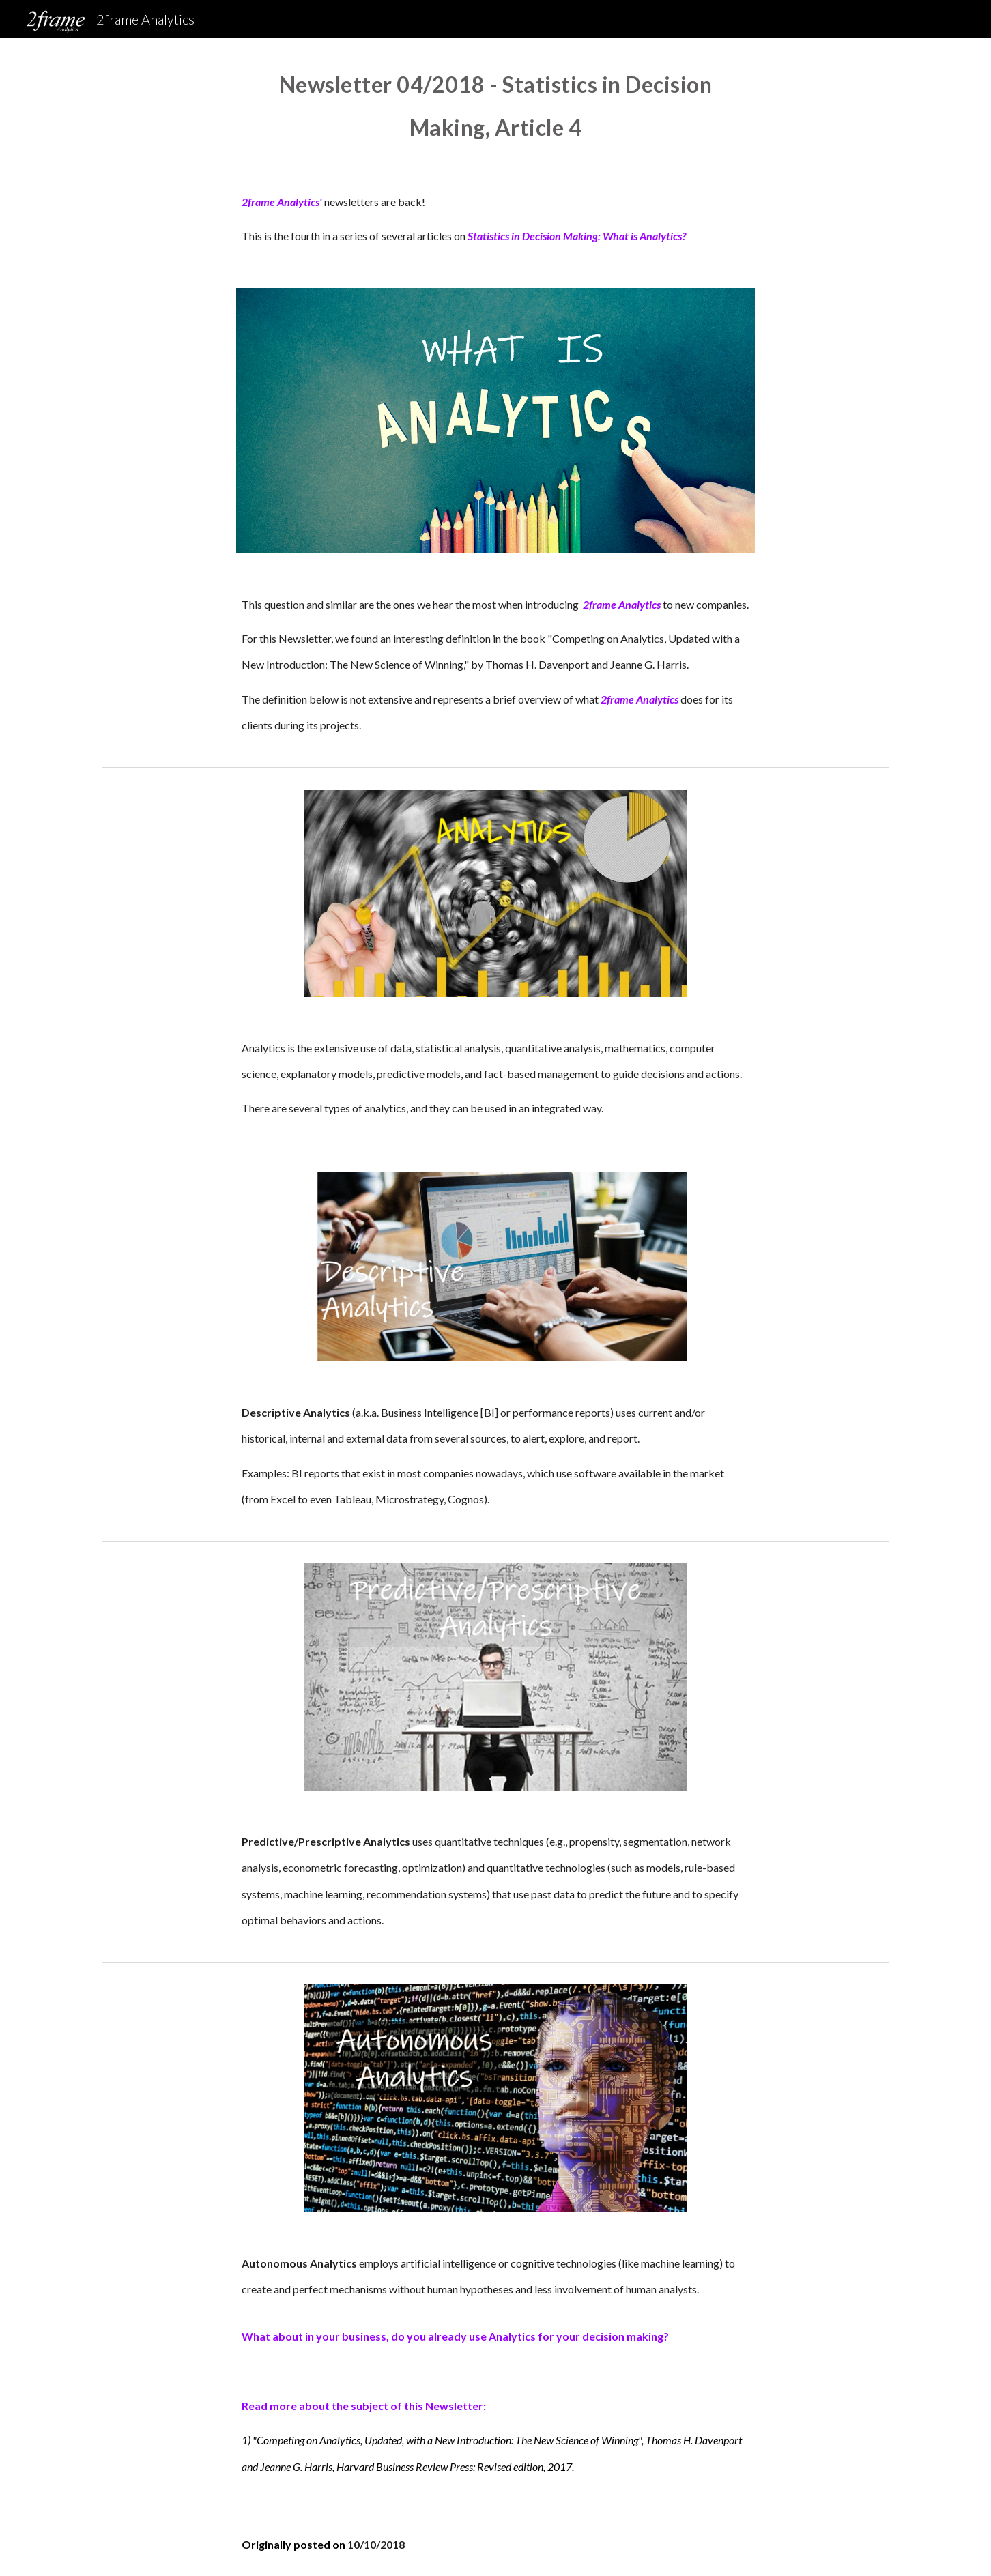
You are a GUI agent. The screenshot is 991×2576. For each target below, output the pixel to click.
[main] (495, 103)
